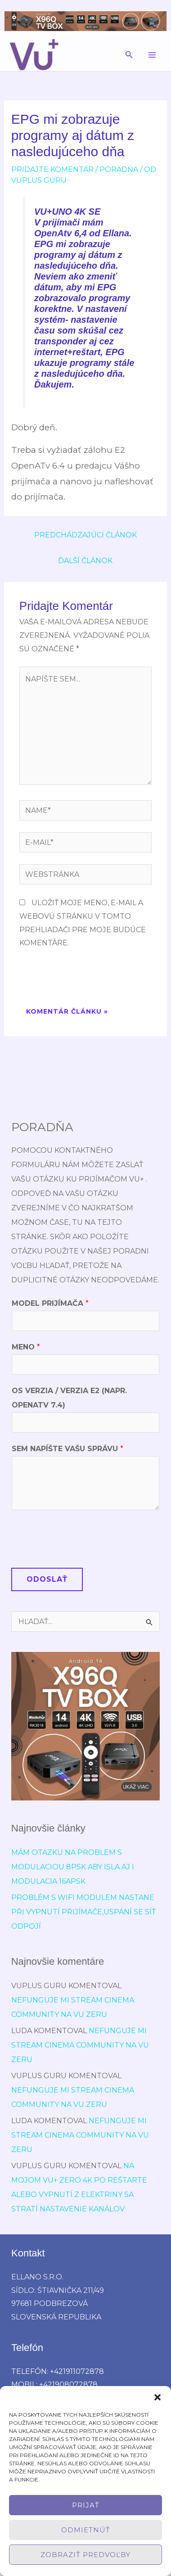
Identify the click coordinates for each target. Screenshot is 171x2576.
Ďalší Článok (85, 560)
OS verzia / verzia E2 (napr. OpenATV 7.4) (69, 1397)
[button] (157, 2397)
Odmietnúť (85, 2530)
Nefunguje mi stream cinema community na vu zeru (80, 2045)
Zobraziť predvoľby (85, 2554)
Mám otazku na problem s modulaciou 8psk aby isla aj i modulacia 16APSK (72, 1867)
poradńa (118, 169)
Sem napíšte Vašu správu (67, 1448)
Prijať (85, 2505)
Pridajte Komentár (52, 169)
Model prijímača (50, 1303)
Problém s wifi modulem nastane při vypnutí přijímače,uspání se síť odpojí (83, 1912)
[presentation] (87, 979)
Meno (26, 1347)
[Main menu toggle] (152, 55)
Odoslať (47, 1579)
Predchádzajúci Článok (85, 535)
